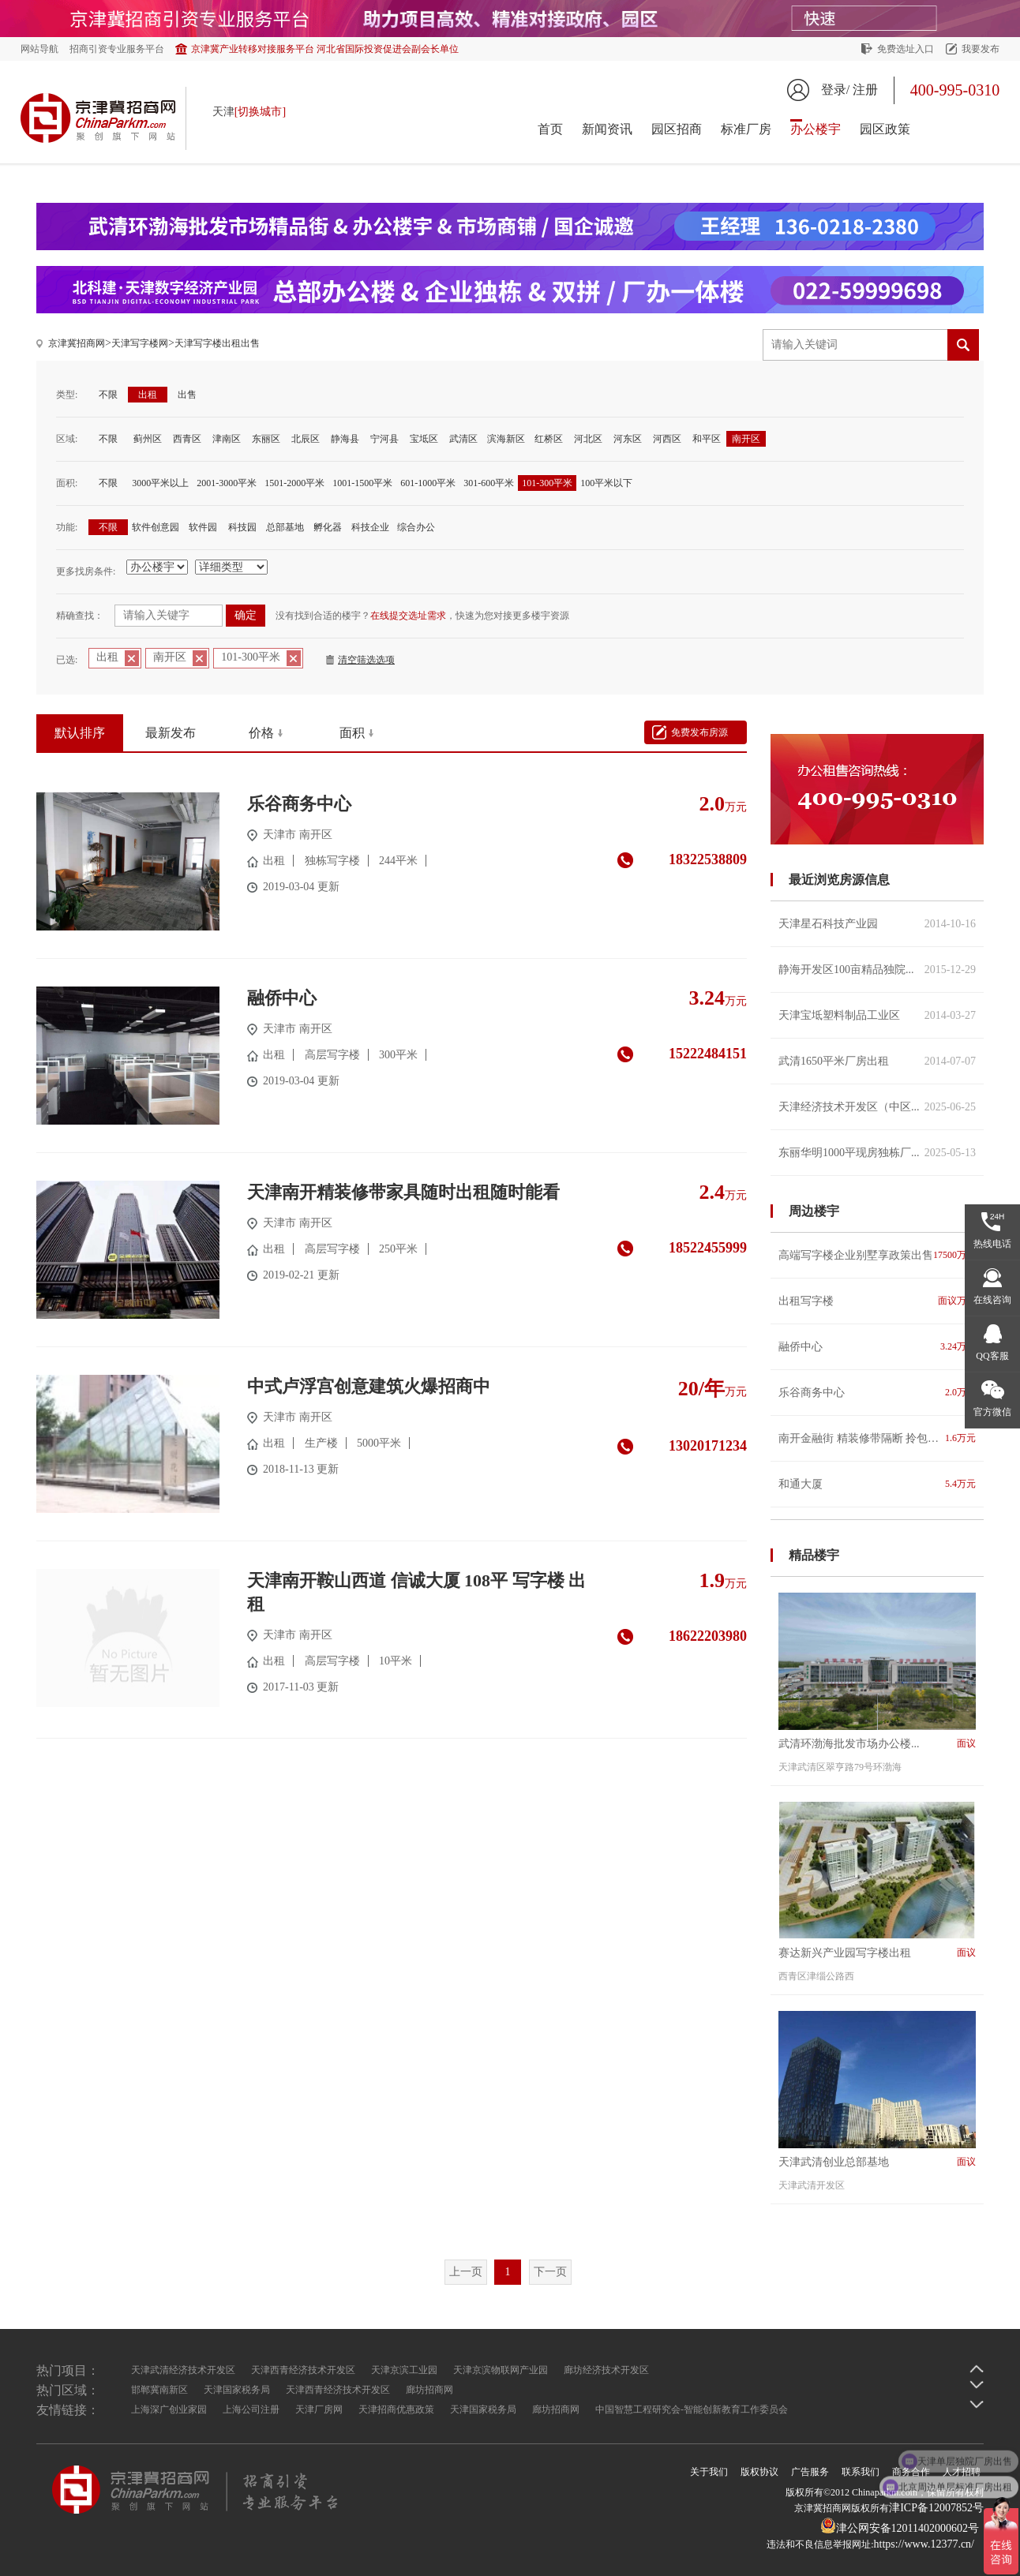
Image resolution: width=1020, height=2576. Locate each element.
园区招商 (676, 129)
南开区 (746, 438)
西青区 (187, 438)
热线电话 (992, 1243)
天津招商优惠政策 (396, 2409)
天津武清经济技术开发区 (183, 2370)
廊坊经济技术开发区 (606, 2370)
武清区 (463, 438)
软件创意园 (155, 527)
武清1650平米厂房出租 (877, 1061)
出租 (147, 394)
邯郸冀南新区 (159, 2389)
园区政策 (885, 129)
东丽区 (266, 438)
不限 (108, 394)
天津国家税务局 (237, 2389)
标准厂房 (746, 129)
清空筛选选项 (366, 659)
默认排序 (79, 732)
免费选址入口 (905, 48)
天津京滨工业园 (404, 2370)
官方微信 (992, 1411)
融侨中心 (877, 1346)
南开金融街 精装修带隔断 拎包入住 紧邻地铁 (877, 1438)
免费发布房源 (699, 732)
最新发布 (170, 732)
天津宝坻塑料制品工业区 (877, 1015)
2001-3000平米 (227, 483)
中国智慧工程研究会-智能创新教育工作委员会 (691, 2409)
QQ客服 (992, 1355)
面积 (352, 732)
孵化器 (327, 527)
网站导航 (39, 48)
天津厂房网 (319, 2409)
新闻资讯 (607, 129)
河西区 (667, 438)
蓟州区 (147, 438)
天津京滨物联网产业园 (500, 2370)
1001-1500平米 (362, 483)
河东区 (627, 438)
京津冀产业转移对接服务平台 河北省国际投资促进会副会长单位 (325, 48)
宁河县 (384, 438)
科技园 (242, 527)
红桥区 (548, 438)
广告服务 (810, 2471)
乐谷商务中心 (877, 1392)
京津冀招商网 (76, 343)
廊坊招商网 (429, 2389)
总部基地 (285, 527)
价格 (261, 732)
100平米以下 (606, 483)
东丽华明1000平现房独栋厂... (877, 1152)
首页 (550, 129)
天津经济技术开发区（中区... (877, 1107)
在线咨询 (992, 1299)
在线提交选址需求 (408, 615)
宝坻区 (424, 438)
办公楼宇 (815, 129)
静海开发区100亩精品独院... (877, 969)
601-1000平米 (428, 483)
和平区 (706, 438)
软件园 (203, 527)
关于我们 (709, 2471)
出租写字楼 (877, 1301)
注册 (865, 89)
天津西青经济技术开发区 (303, 2370)
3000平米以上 (160, 483)
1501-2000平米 (294, 483)
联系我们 (860, 2471)
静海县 (345, 438)
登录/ (835, 89)
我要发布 (980, 48)
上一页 (465, 2272)
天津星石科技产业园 (877, 923)
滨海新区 (506, 438)
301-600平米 (488, 483)
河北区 (588, 438)
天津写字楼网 (139, 343)
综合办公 (416, 527)
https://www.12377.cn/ (924, 2544)
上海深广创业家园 (169, 2409)
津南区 (226, 438)
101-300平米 (547, 483)
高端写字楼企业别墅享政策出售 (877, 1255)
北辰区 (305, 438)
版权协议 (759, 2471)
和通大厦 (877, 1484)
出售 (187, 394)
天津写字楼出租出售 (217, 343)
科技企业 (370, 527)
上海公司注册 (251, 2409)
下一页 (550, 2272)
